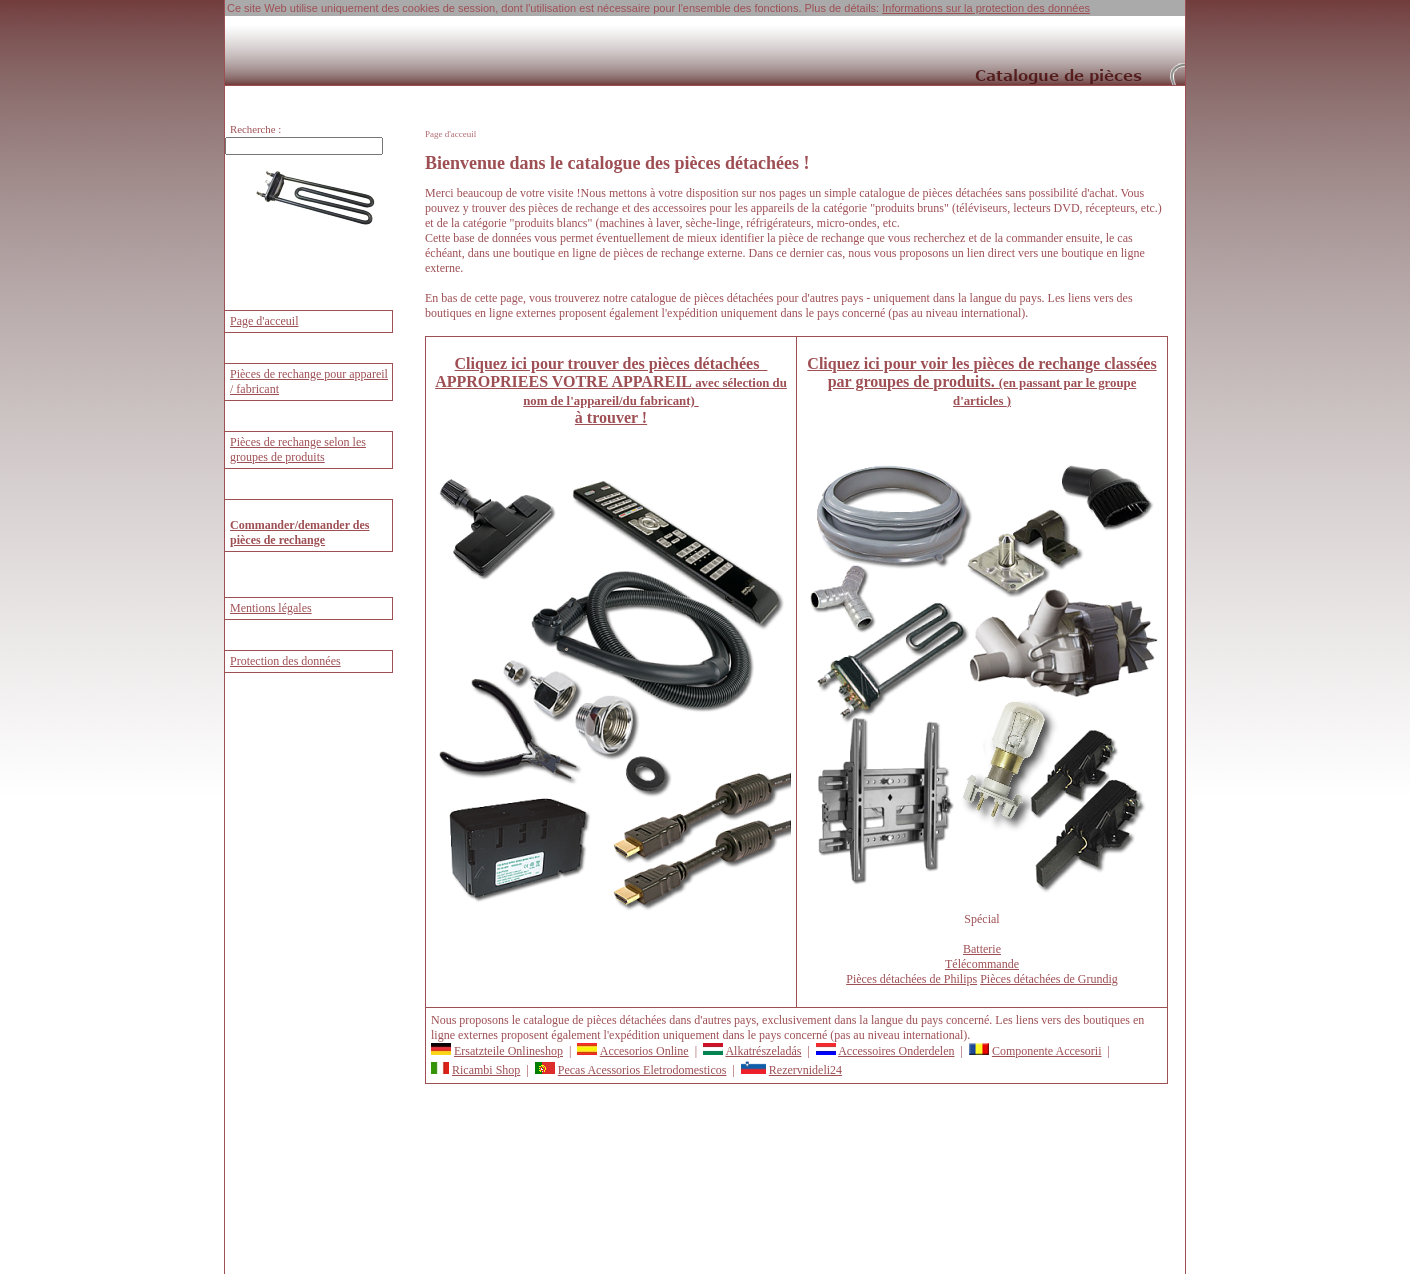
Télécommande (982, 964)
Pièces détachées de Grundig (1049, 979)
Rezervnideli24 (805, 1070)
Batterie (982, 949)
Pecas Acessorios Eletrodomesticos (642, 1070)
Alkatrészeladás (763, 1051)
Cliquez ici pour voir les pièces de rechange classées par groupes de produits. (981, 381)
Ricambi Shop (486, 1070)
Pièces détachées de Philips (911, 979)
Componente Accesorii (1047, 1051)
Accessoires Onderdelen (896, 1051)
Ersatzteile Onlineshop (508, 1051)
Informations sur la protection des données (986, 8)
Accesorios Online (644, 1051)
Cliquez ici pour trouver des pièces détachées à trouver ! (611, 390)
